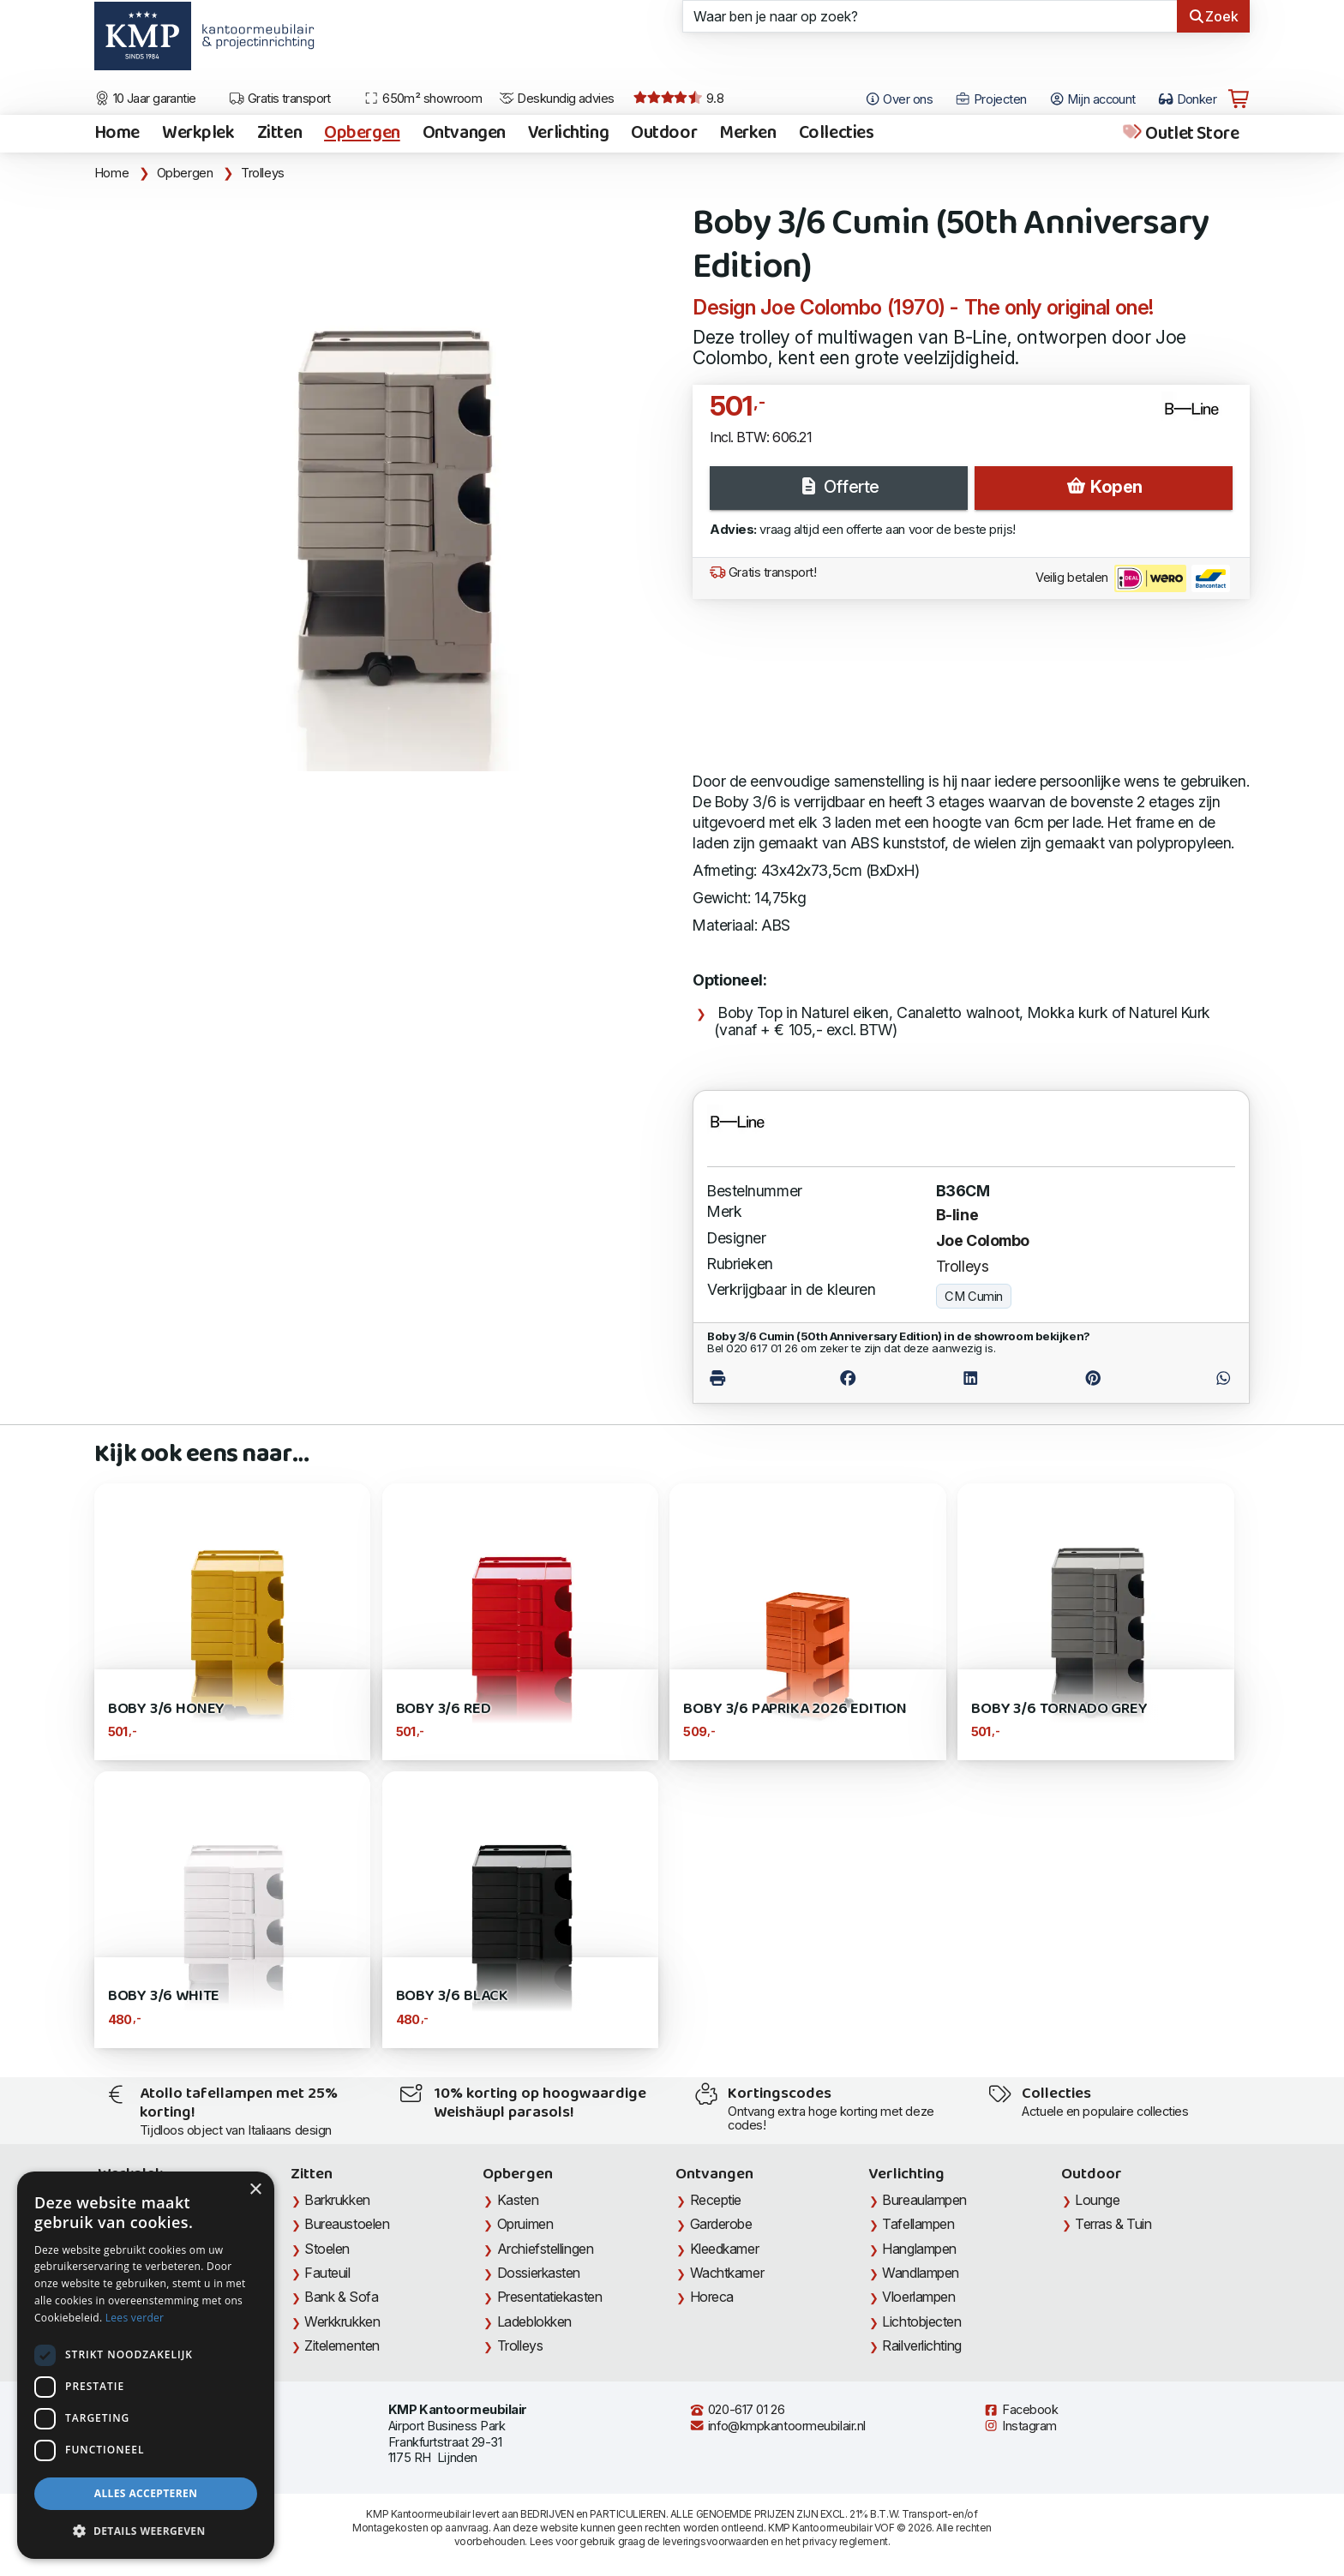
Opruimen (525, 2223)
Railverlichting (921, 2345)
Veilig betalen (1132, 578)
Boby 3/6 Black (452, 1996)
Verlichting (568, 133)
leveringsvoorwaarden (716, 2541)
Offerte (838, 486)
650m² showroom (422, 98)
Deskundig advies (557, 98)
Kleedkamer (724, 2248)
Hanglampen (919, 2248)
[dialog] (145, 2365)
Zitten (279, 133)
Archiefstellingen (545, 2248)
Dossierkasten (538, 2272)
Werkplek (198, 133)
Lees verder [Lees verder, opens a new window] (135, 2317)
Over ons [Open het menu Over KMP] (899, 99)
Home (117, 133)
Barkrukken (337, 2199)
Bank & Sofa (341, 2296)
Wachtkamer (727, 2272)
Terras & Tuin (1113, 2223)
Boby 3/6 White (163, 1996)
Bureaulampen (924, 2199)
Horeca (712, 2296)
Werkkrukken (342, 2321)
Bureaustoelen (346, 2223)
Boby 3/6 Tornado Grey (1059, 1709)
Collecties (836, 133)
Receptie (715, 2199)
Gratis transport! (763, 572)
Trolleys (263, 173)
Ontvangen (464, 133)
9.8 (678, 98)
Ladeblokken (534, 2321)
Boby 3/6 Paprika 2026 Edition (795, 1709)
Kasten (517, 2199)
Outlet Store (1180, 133)
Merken (747, 133)
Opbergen (362, 133)
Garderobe (721, 2223)
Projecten (991, 99)
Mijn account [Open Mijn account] (1092, 99)
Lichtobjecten (921, 2321)
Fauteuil (327, 2272)
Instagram (1020, 2426)
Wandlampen (920, 2272)
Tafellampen (918, 2223)
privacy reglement (844, 2541)
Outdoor (664, 133)
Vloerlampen (918, 2296)
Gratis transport (280, 98)
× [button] (255, 2190)
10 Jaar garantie (145, 98)
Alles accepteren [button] (146, 2493)
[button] (145, 2531)
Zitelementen (342, 2345)
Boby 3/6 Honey (166, 1709)
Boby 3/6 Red (443, 1709)
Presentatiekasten (549, 2296)
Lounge (1097, 2199)
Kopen (1104, 486)
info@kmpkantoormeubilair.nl (777, 2426)
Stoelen (327, 2248)
